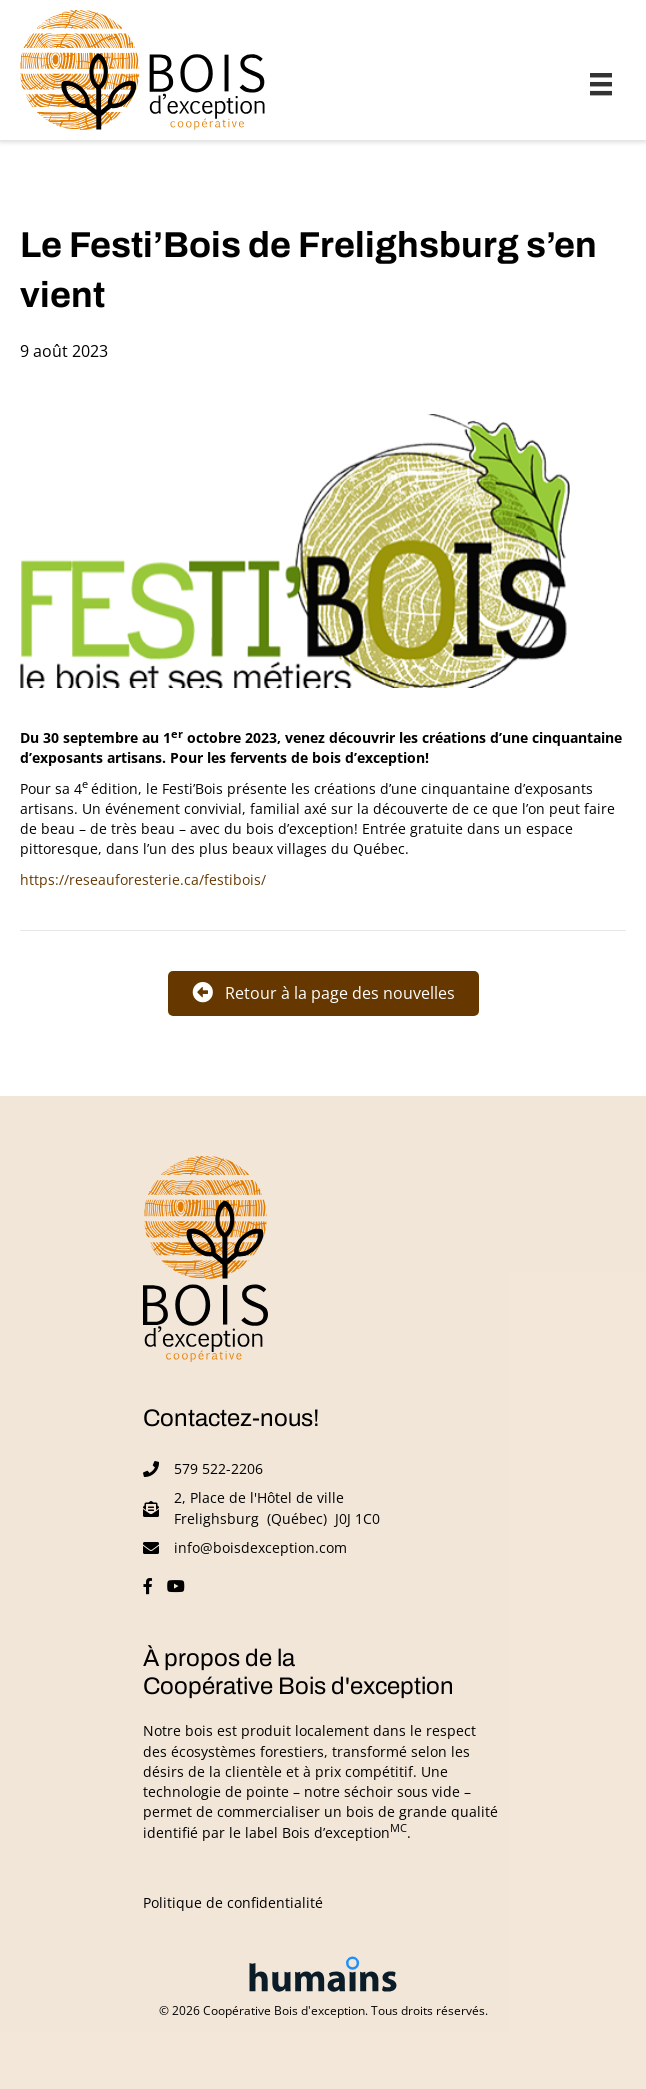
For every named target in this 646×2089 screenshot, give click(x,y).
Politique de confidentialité (233, 1902)
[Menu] (601, 84)
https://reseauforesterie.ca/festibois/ (143, 880)
